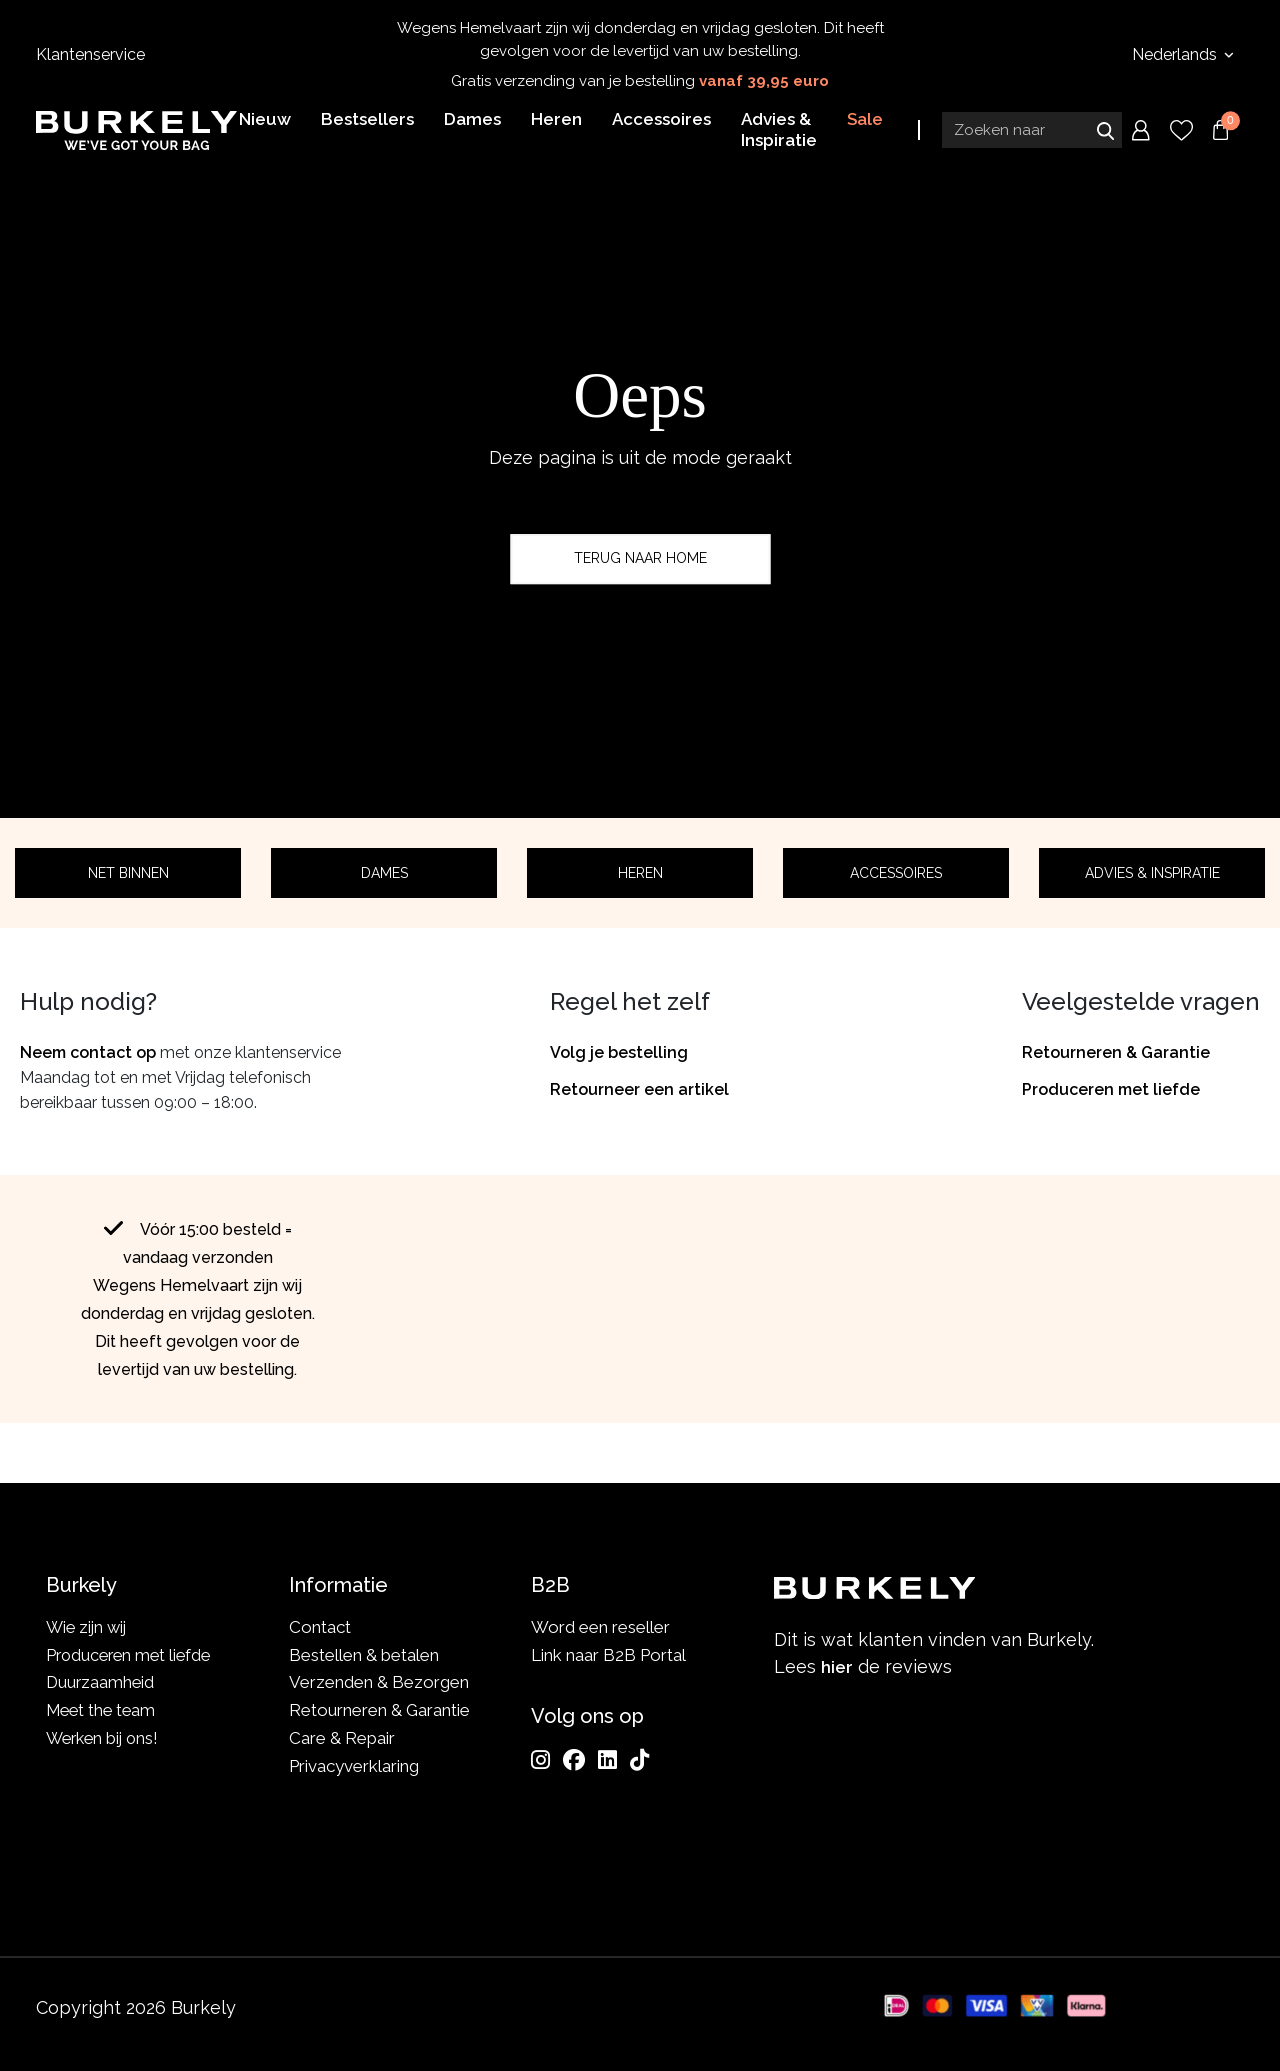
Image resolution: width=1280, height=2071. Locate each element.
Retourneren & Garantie (1116, 1052)
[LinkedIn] (607, 1760)
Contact (320, 1627)
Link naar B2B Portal (608, 1655)
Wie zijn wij (88, 1627)
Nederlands (1176, 54)
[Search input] (1032, 133)
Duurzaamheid (101, 1682)
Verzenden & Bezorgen (379, 1682)
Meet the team (103, 1710)
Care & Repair (342, 1738)
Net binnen (128, 873)
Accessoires (896, 873)
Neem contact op (88, 1052)
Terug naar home (640, 559)
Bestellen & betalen (364, 1655)
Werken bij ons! (105, 1738)
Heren (640, 873)
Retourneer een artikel (639, 1089)
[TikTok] (639, 1760)
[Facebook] (574, 1760)
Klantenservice (90, 54)
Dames (384, 873)
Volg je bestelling (619, 1052)
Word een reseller (600, 1627)
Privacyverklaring (354, 1766)
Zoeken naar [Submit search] (1105, 133)
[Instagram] (540, 1760)
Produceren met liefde (1111, 1089)
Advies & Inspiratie (1152, 873)
